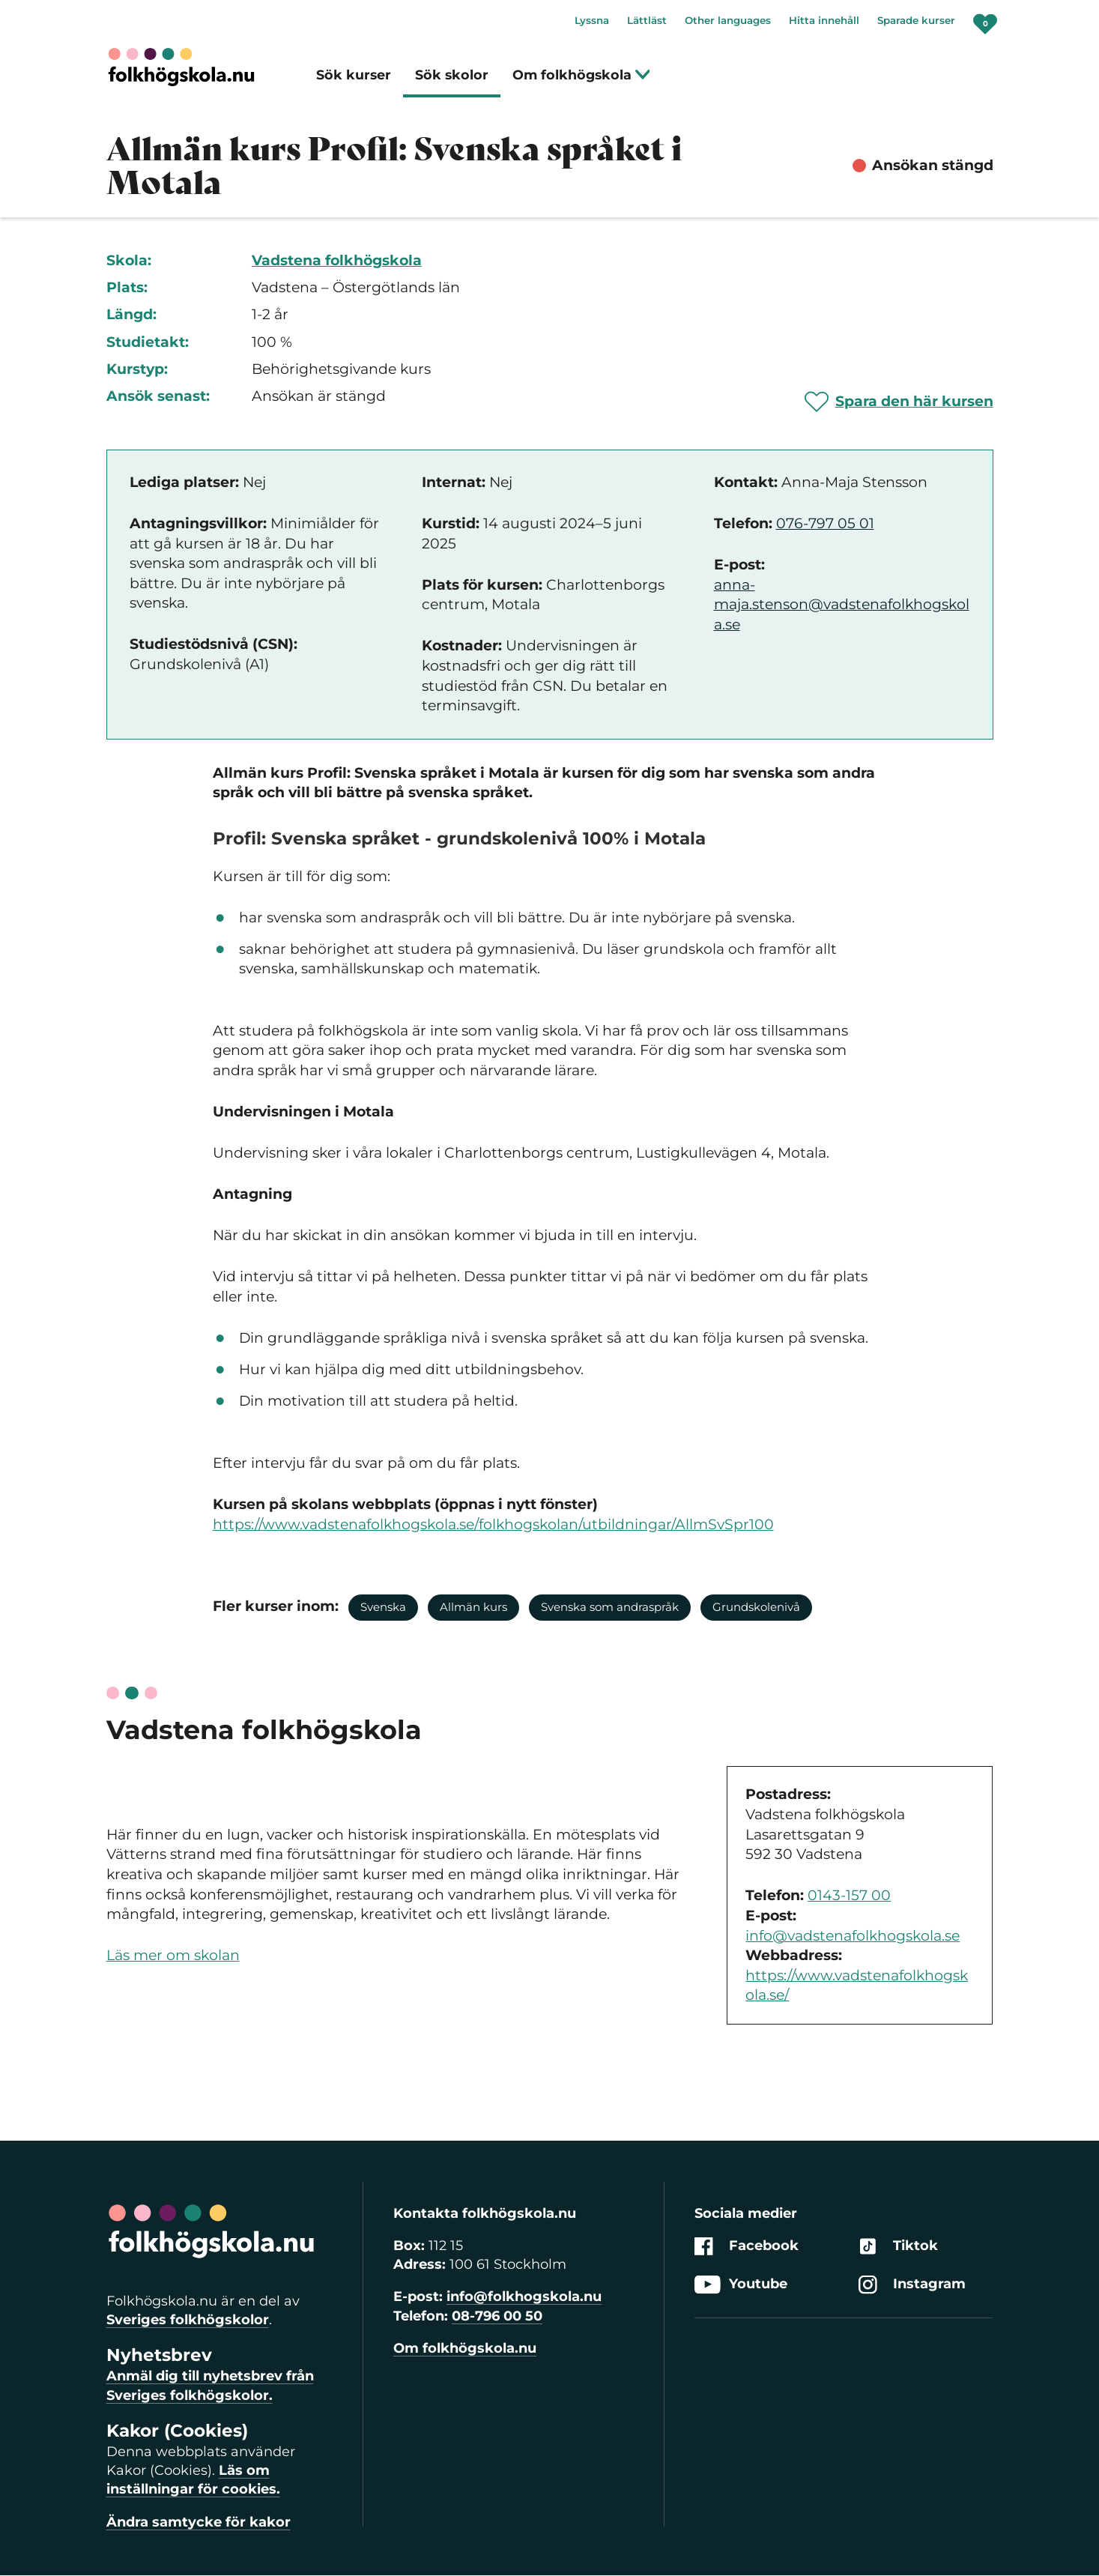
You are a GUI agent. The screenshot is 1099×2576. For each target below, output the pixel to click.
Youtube (740, 2284)
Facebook (746, 2246)
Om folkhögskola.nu (464, 2348)
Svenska (383, 1607)
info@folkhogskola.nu (524, 2296)
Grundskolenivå (756, 1607)
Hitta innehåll (824, 20)
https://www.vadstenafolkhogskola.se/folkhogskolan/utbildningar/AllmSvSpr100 (493, 1524)
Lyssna (592, 20)
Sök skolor (451, 74)
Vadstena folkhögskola (337, 260)
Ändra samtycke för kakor (198, 2522)
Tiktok (898, 2246)
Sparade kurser (916, 20)
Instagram (912, 2284)
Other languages (728, 20)
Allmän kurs (473, 1607)
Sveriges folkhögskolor (187, 2320)
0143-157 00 (849, 1895)
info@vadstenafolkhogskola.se (852, 1935)
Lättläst (647, 20)
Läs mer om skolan (173, 1955)
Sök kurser (353, 74)
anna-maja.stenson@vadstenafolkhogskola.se (841, 604)
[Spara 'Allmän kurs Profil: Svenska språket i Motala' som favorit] (899, 402)
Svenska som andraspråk (610, 1607)
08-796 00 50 (497, 2316)
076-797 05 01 (825, 523)
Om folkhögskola (581, 74)
